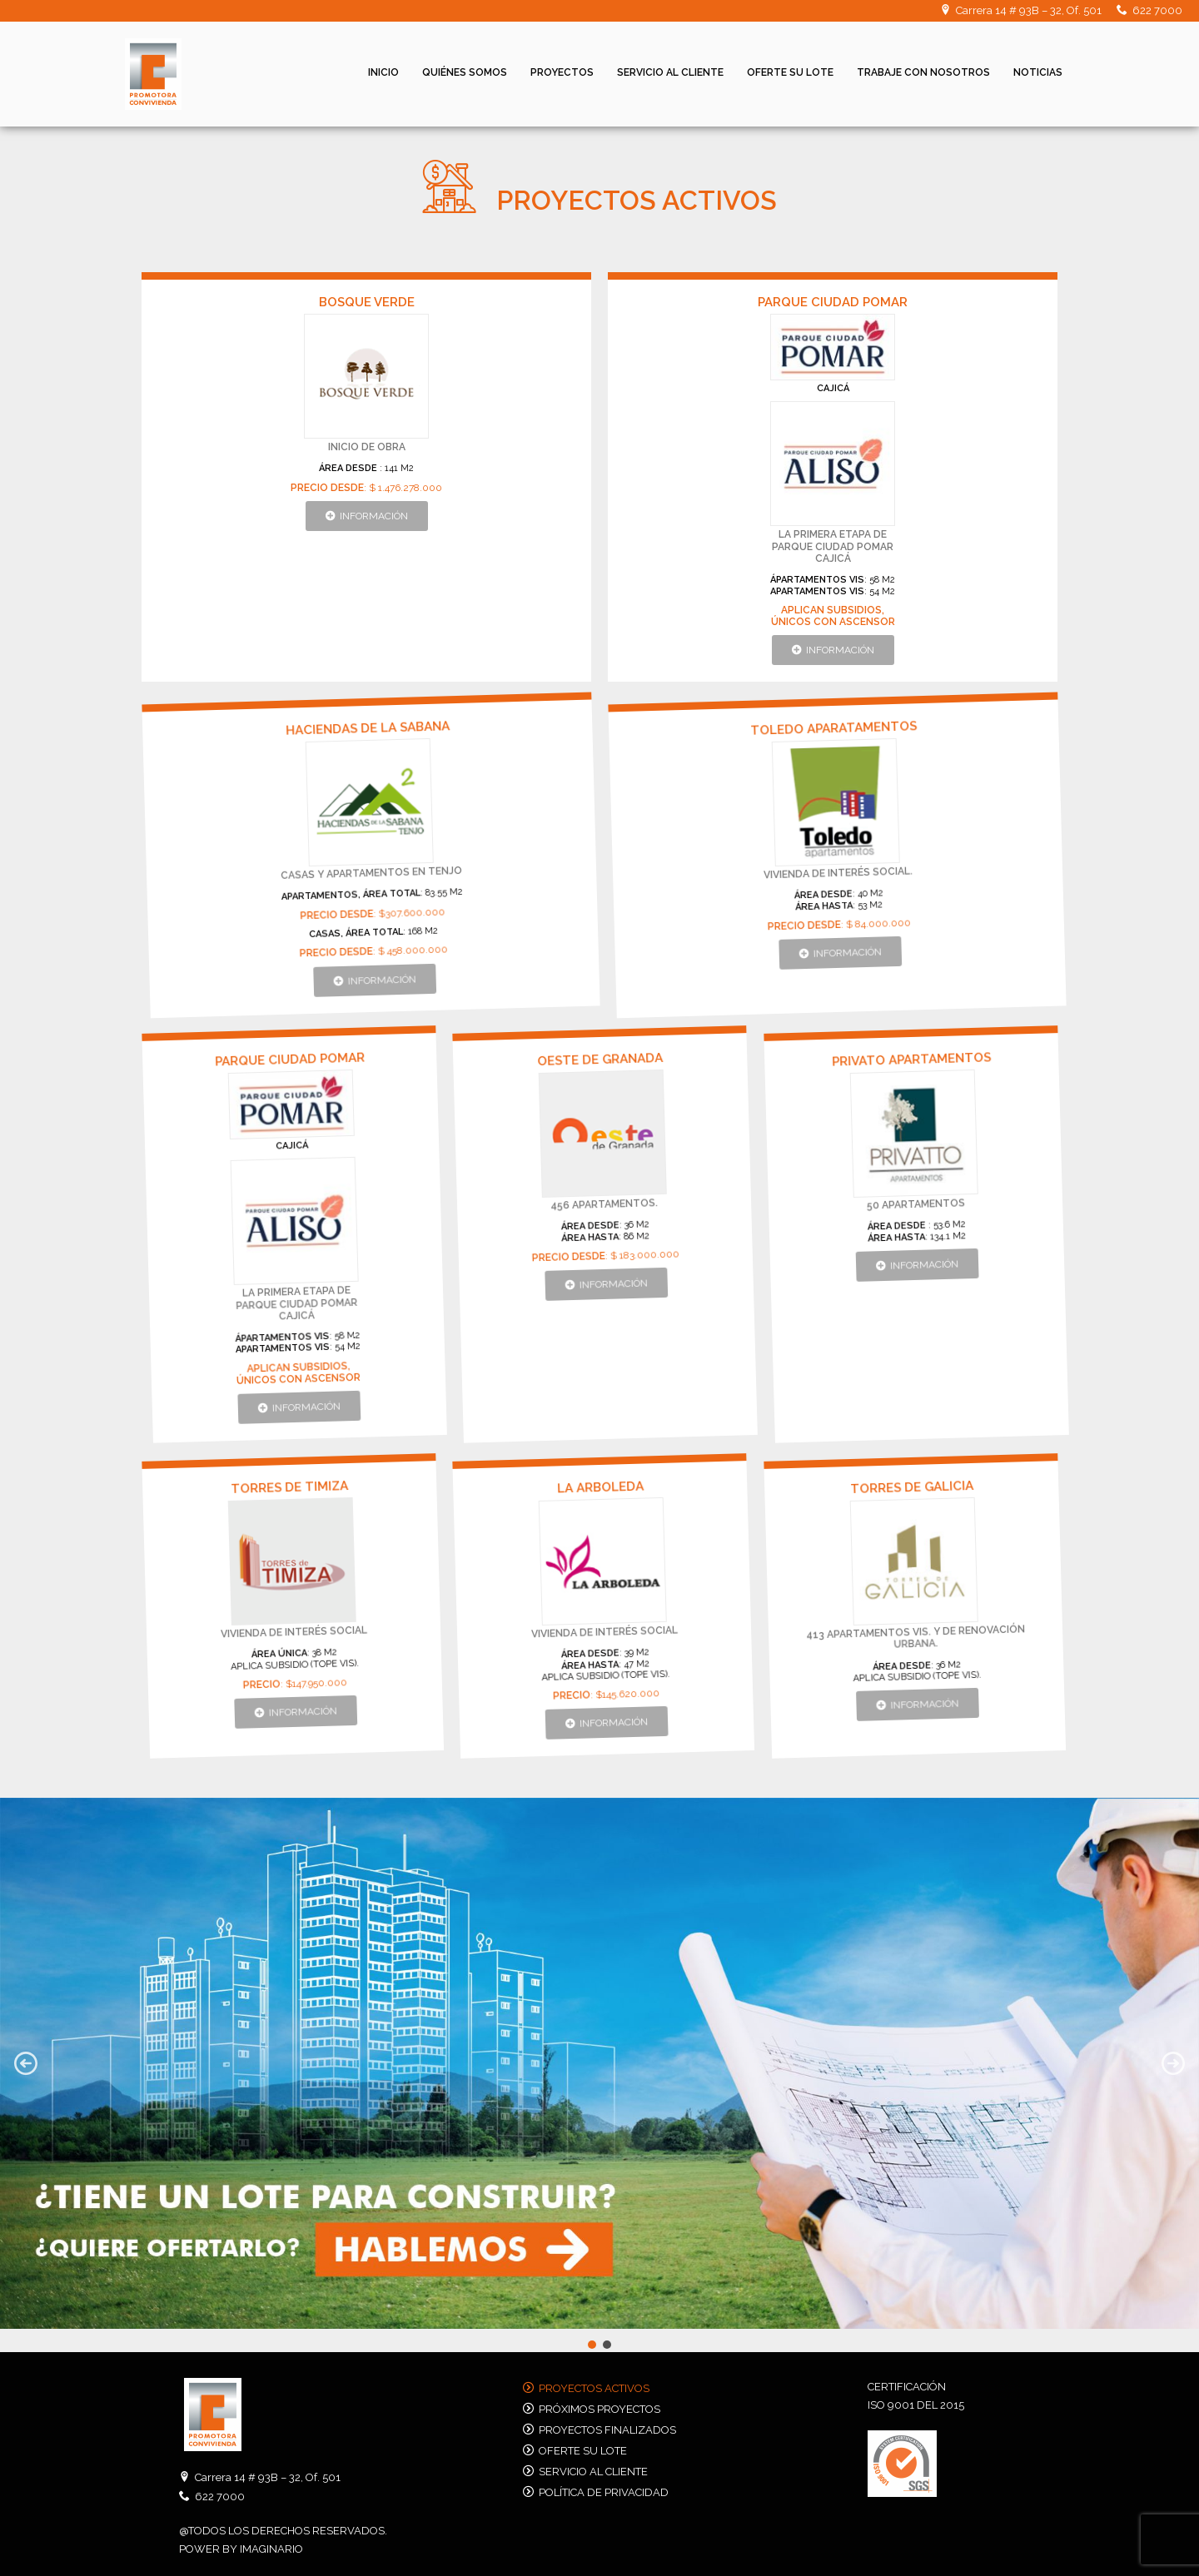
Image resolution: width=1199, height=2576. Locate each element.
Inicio (383, 72)
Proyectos (562, 72)
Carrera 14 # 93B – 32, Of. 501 (1029, 10)
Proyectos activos (594, 2388)
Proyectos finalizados (607, 2430)
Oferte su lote (790, 72)
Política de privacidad (604, 2492)
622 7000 (1157, 10)
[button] (368, 515)
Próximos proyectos (599, 2409)
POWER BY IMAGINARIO (241, 2549)
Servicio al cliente (670, 72)
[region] (599, 2075)
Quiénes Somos (464, 72)
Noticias (1037, 72)
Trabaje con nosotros (923, 72)
